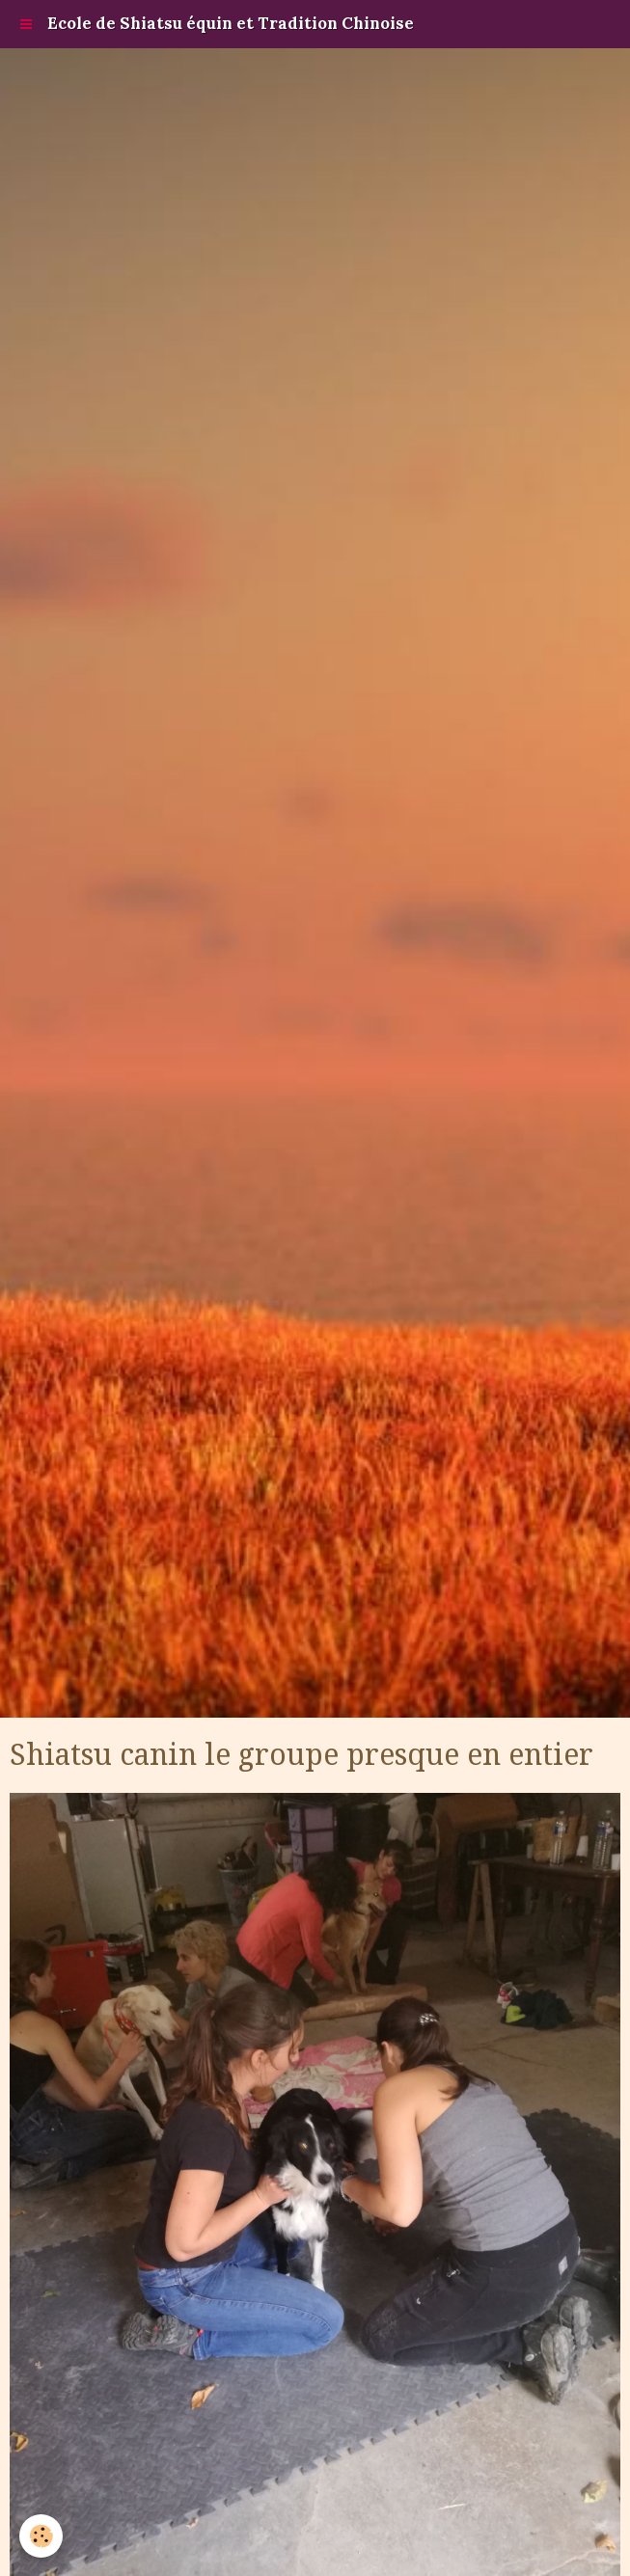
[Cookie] (41, 2536)
